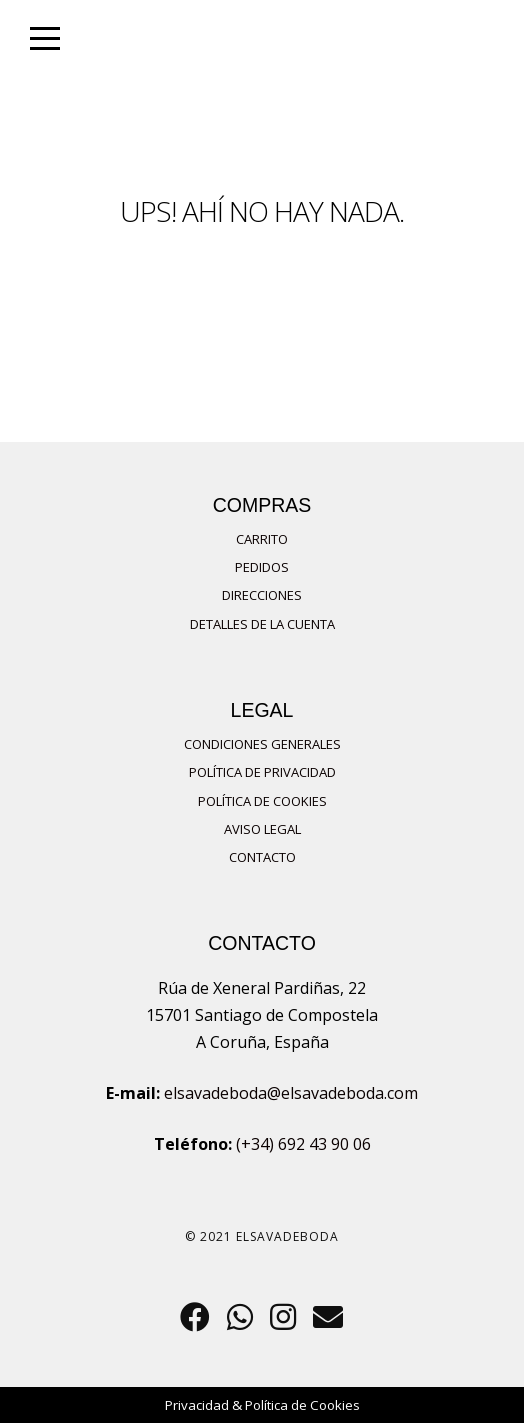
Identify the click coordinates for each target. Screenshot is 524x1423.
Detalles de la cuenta (262, 624)
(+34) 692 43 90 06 (303, 1144)
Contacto (262, 857)
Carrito (262, 539)
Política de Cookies (262, 801)
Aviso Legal (262, 829)
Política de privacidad (262, 772)
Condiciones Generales (262, 744)
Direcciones (262, 595)
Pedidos (262, 567)
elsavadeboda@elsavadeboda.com (291, 1093)
